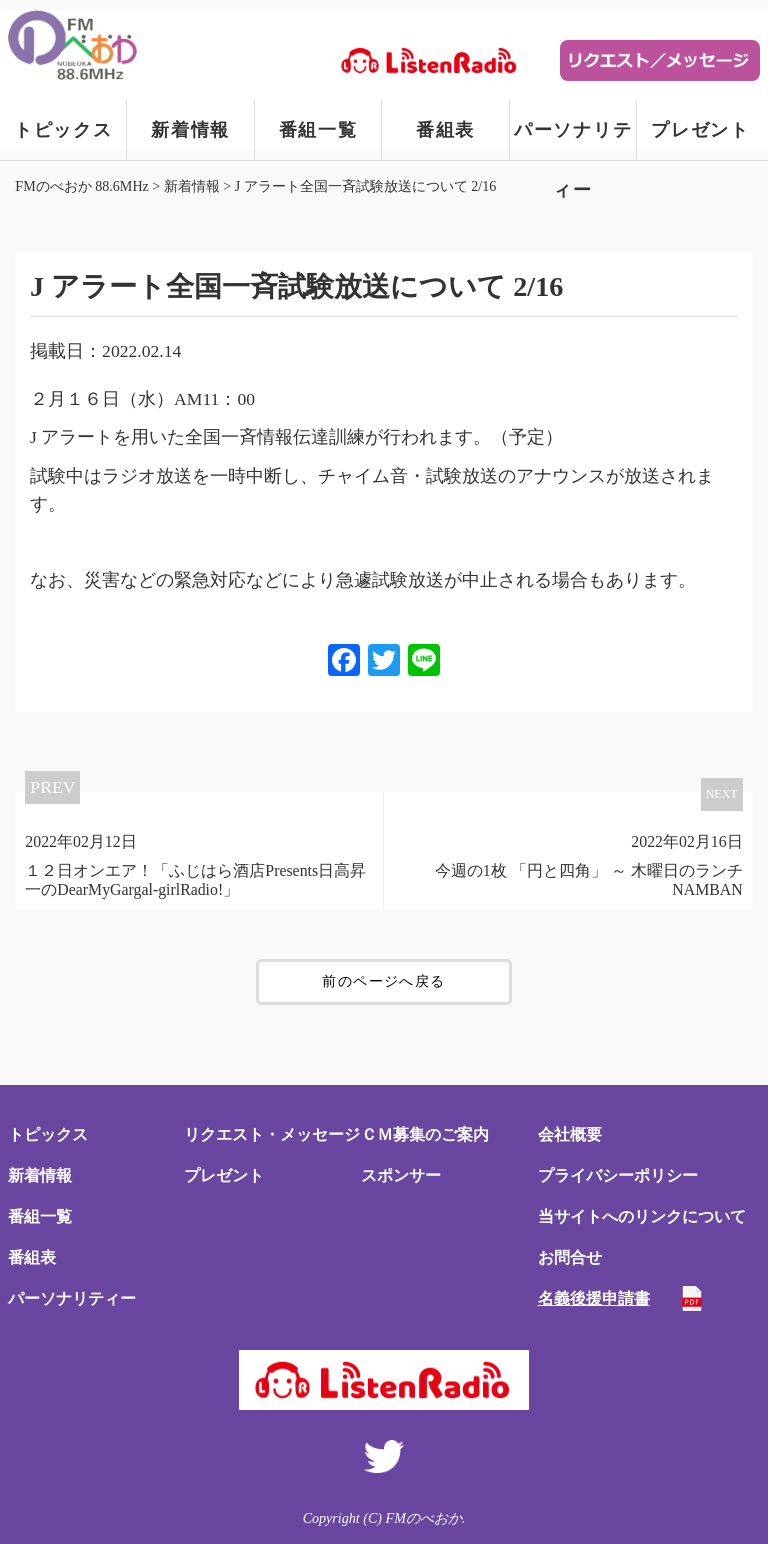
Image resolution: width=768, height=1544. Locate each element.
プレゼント (700, 130)
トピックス (63, 130)
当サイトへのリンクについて (642, 1216)
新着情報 (190, 130)
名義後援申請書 (594, 1298)
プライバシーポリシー (618, 1175)
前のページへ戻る (383, 981)
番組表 (445, 130)
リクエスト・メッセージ (272, 1134)
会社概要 (570, 1134)
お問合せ (570, 1257)
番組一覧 (318, 130)
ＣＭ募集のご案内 (425, 1134)
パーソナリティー (573, 140)
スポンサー (401, 1175)
